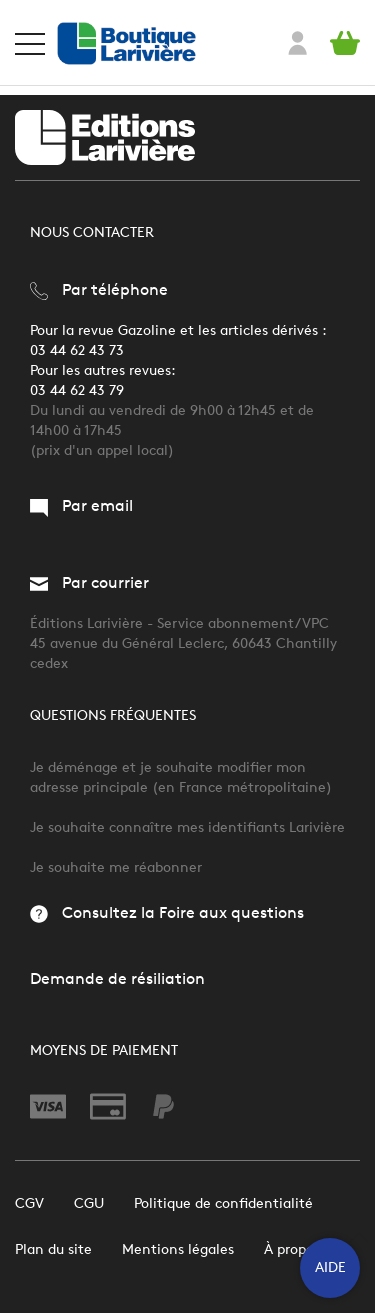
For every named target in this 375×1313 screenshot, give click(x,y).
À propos (292, 1249)
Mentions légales (178, 1249)
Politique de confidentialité (223, 1203)
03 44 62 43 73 (77, 350)
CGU (89, 1203)
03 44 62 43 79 (77, 390)
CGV (29, 1203)
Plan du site (53, 1249)
